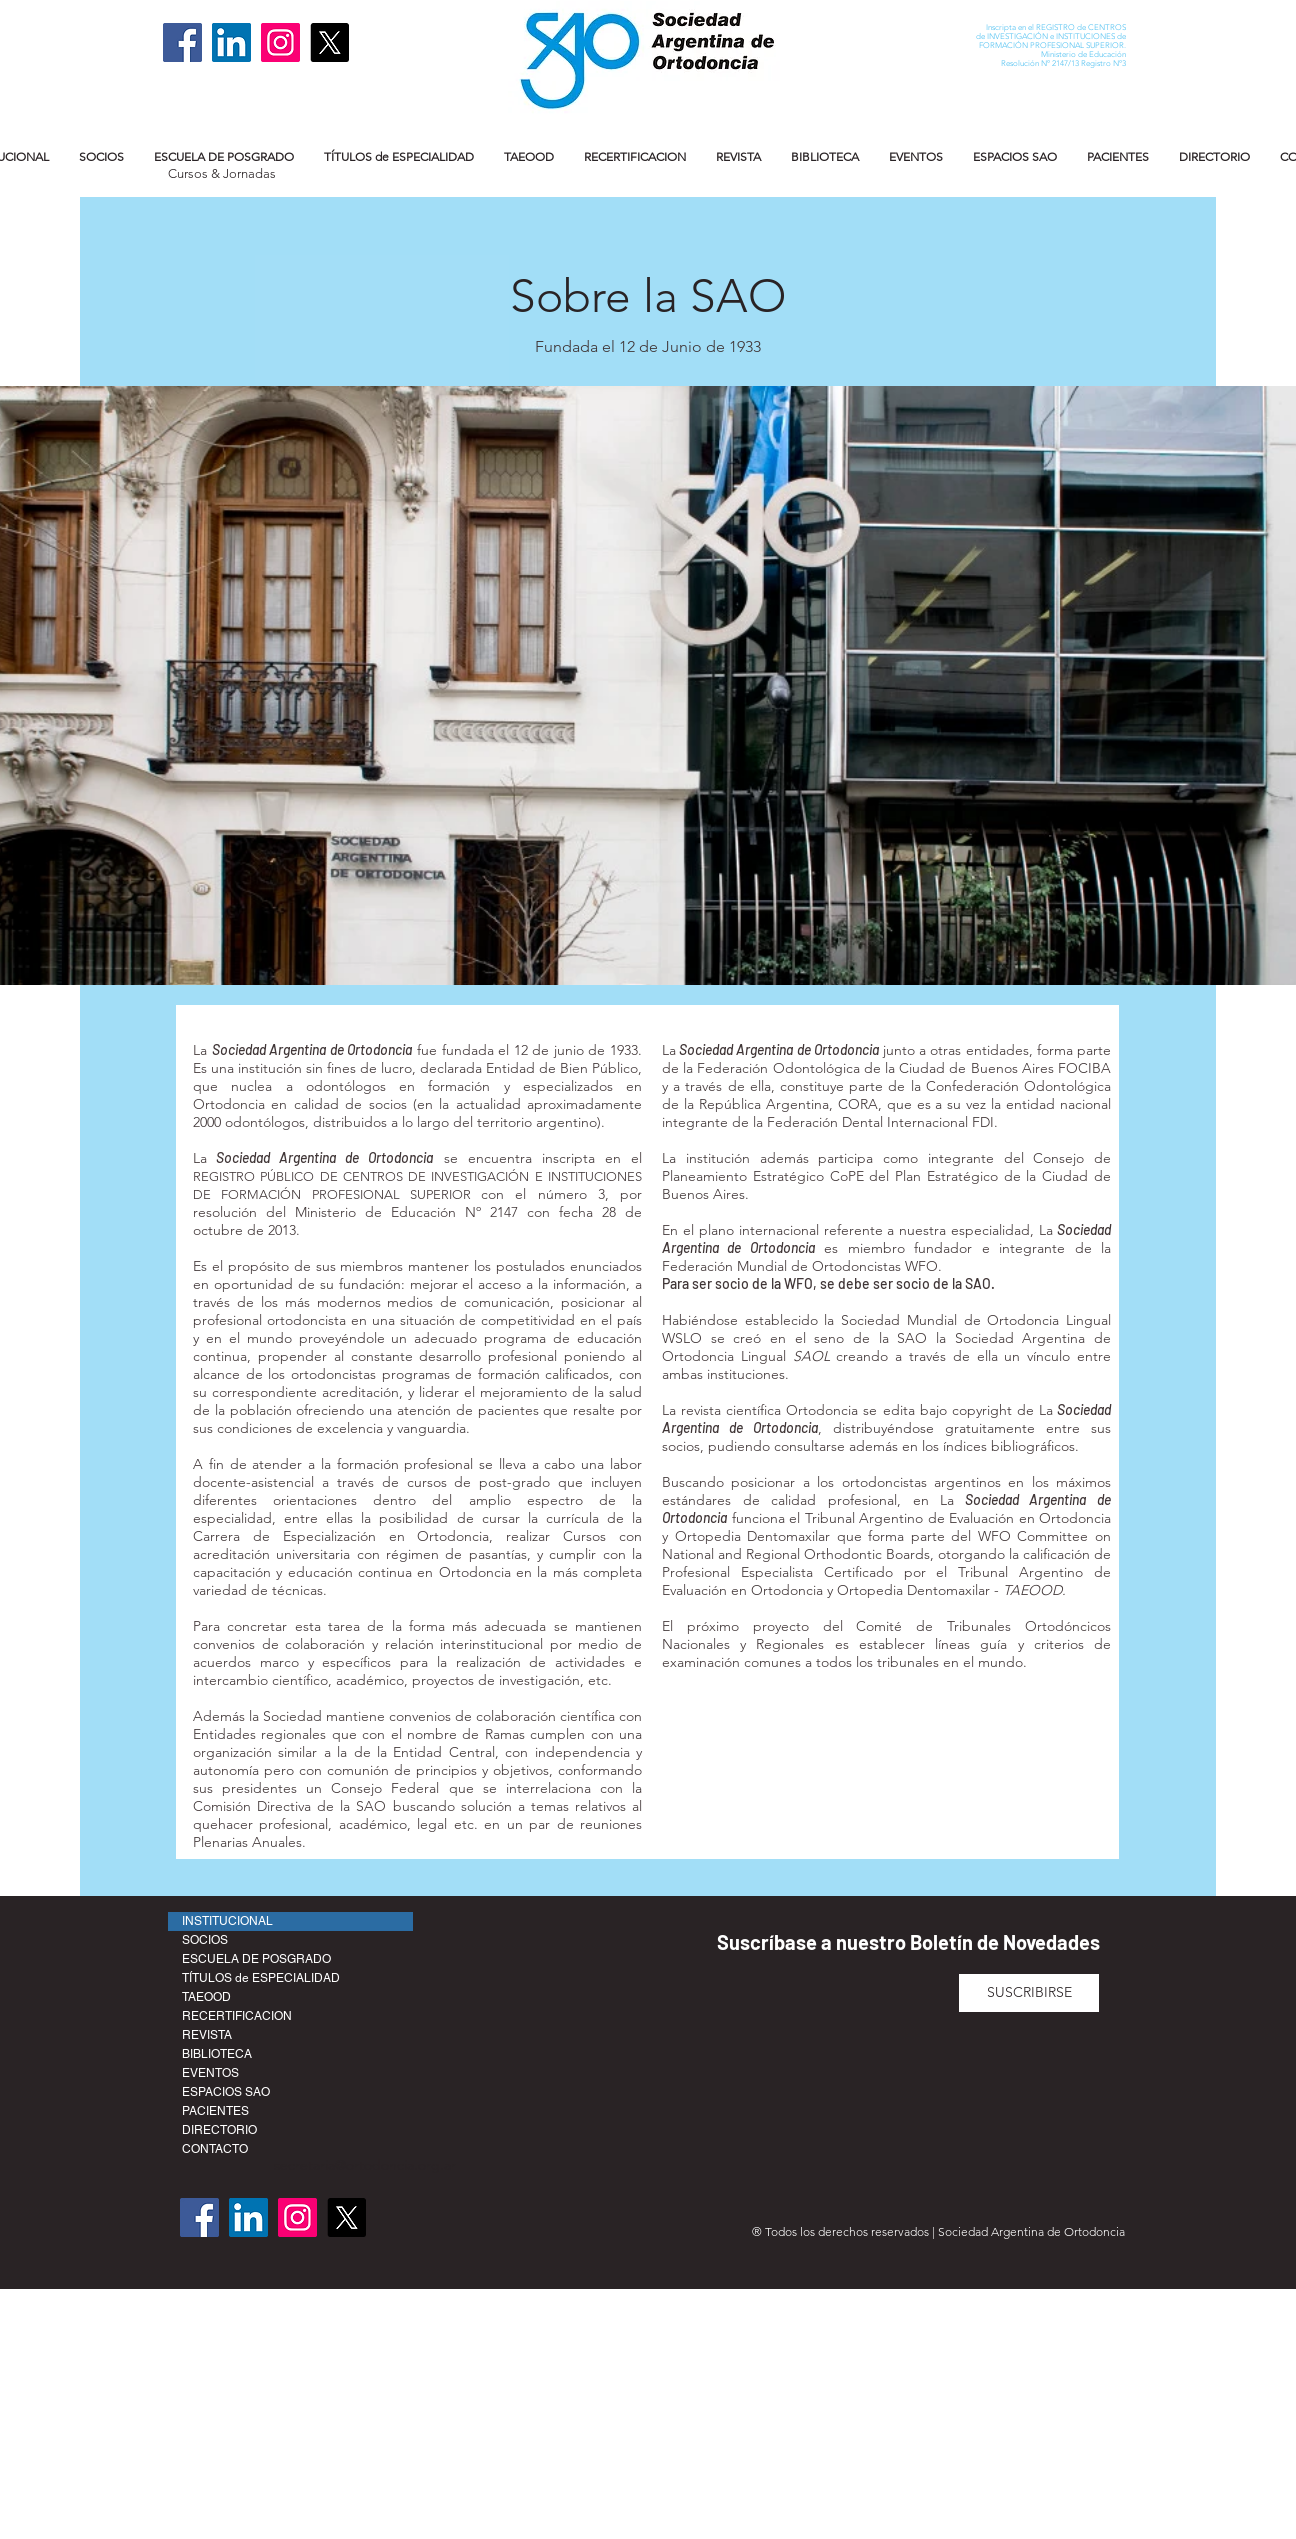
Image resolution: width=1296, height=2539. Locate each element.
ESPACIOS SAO (226, 2092)
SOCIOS (205, 1940)
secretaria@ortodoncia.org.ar (365, 2165)
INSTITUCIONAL (227, 1921)
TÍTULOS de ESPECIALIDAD (261, 1978)
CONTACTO (215, 2149)
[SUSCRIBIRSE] (1029, 1993)
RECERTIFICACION (237, 2016)
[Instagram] (280, 42)
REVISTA (207, 2035)
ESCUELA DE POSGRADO (256, 1959)
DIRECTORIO (219, 2130)
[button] (101, 156)
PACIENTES (215, 2111)
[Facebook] (182, 42)
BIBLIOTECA (217, 2054)
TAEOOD (206, 1997)
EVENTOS (210, 2073)
